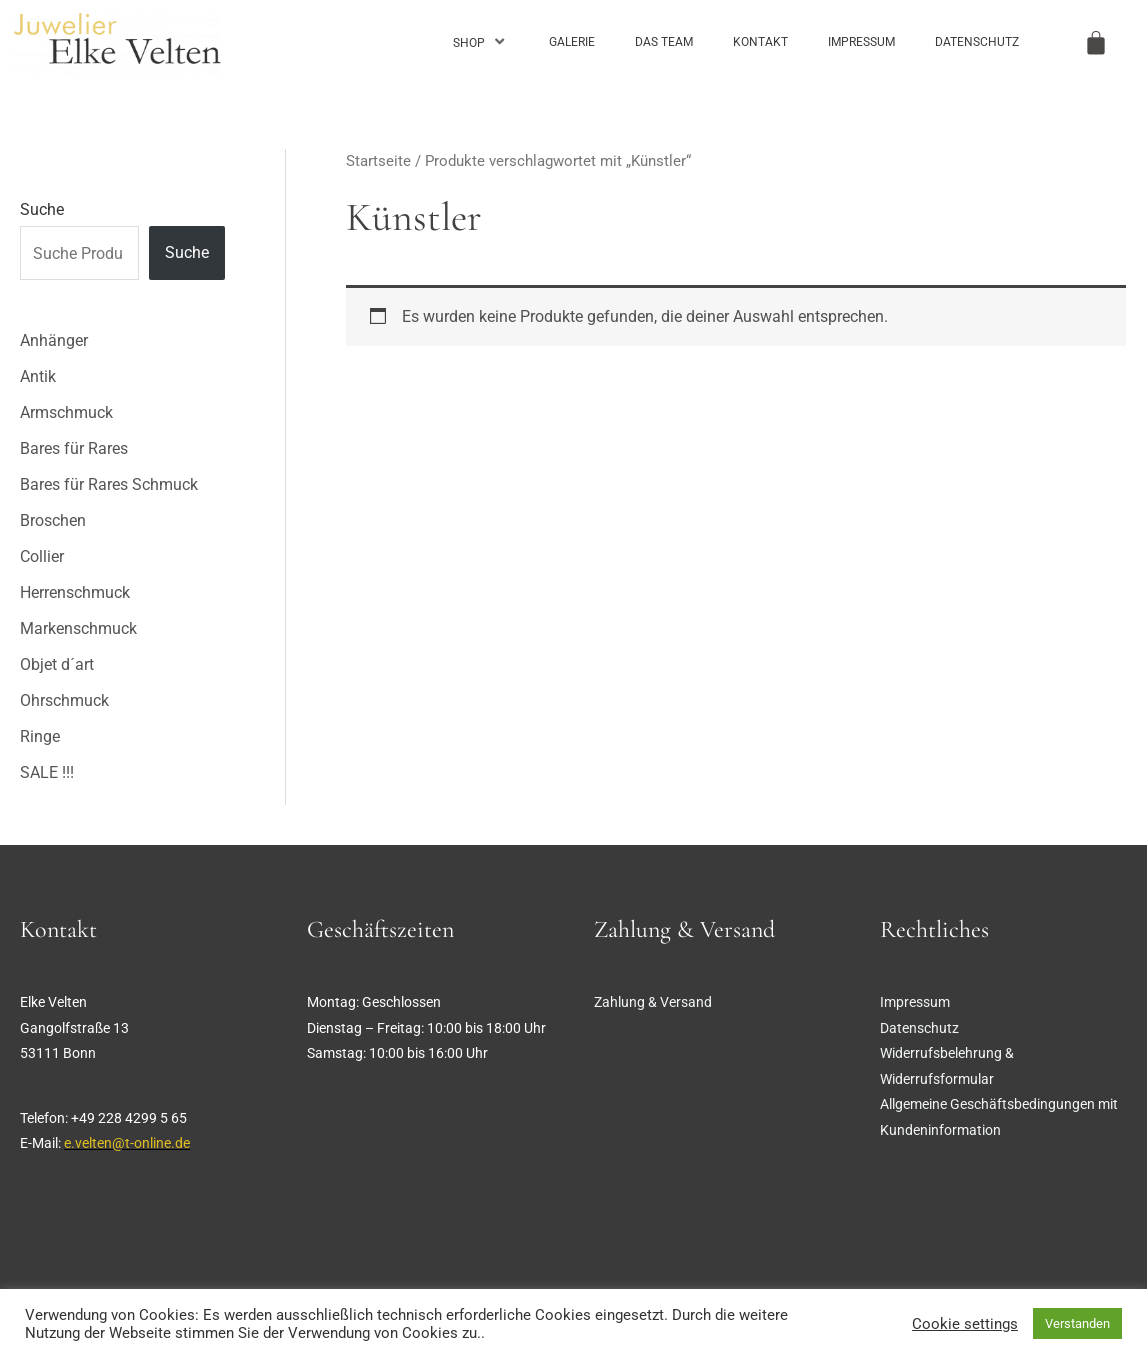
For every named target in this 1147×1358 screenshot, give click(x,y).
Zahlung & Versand (653, 1002)
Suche (42, 209)
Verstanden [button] (1077, 1323)
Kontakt (760, 42)
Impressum (861, 42)
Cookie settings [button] (965, 1324)
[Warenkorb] (1096, 43)
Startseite (378, 161)
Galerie (572, 42)
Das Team (664, 42)
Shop (481, 42)
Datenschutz (977, 42)
